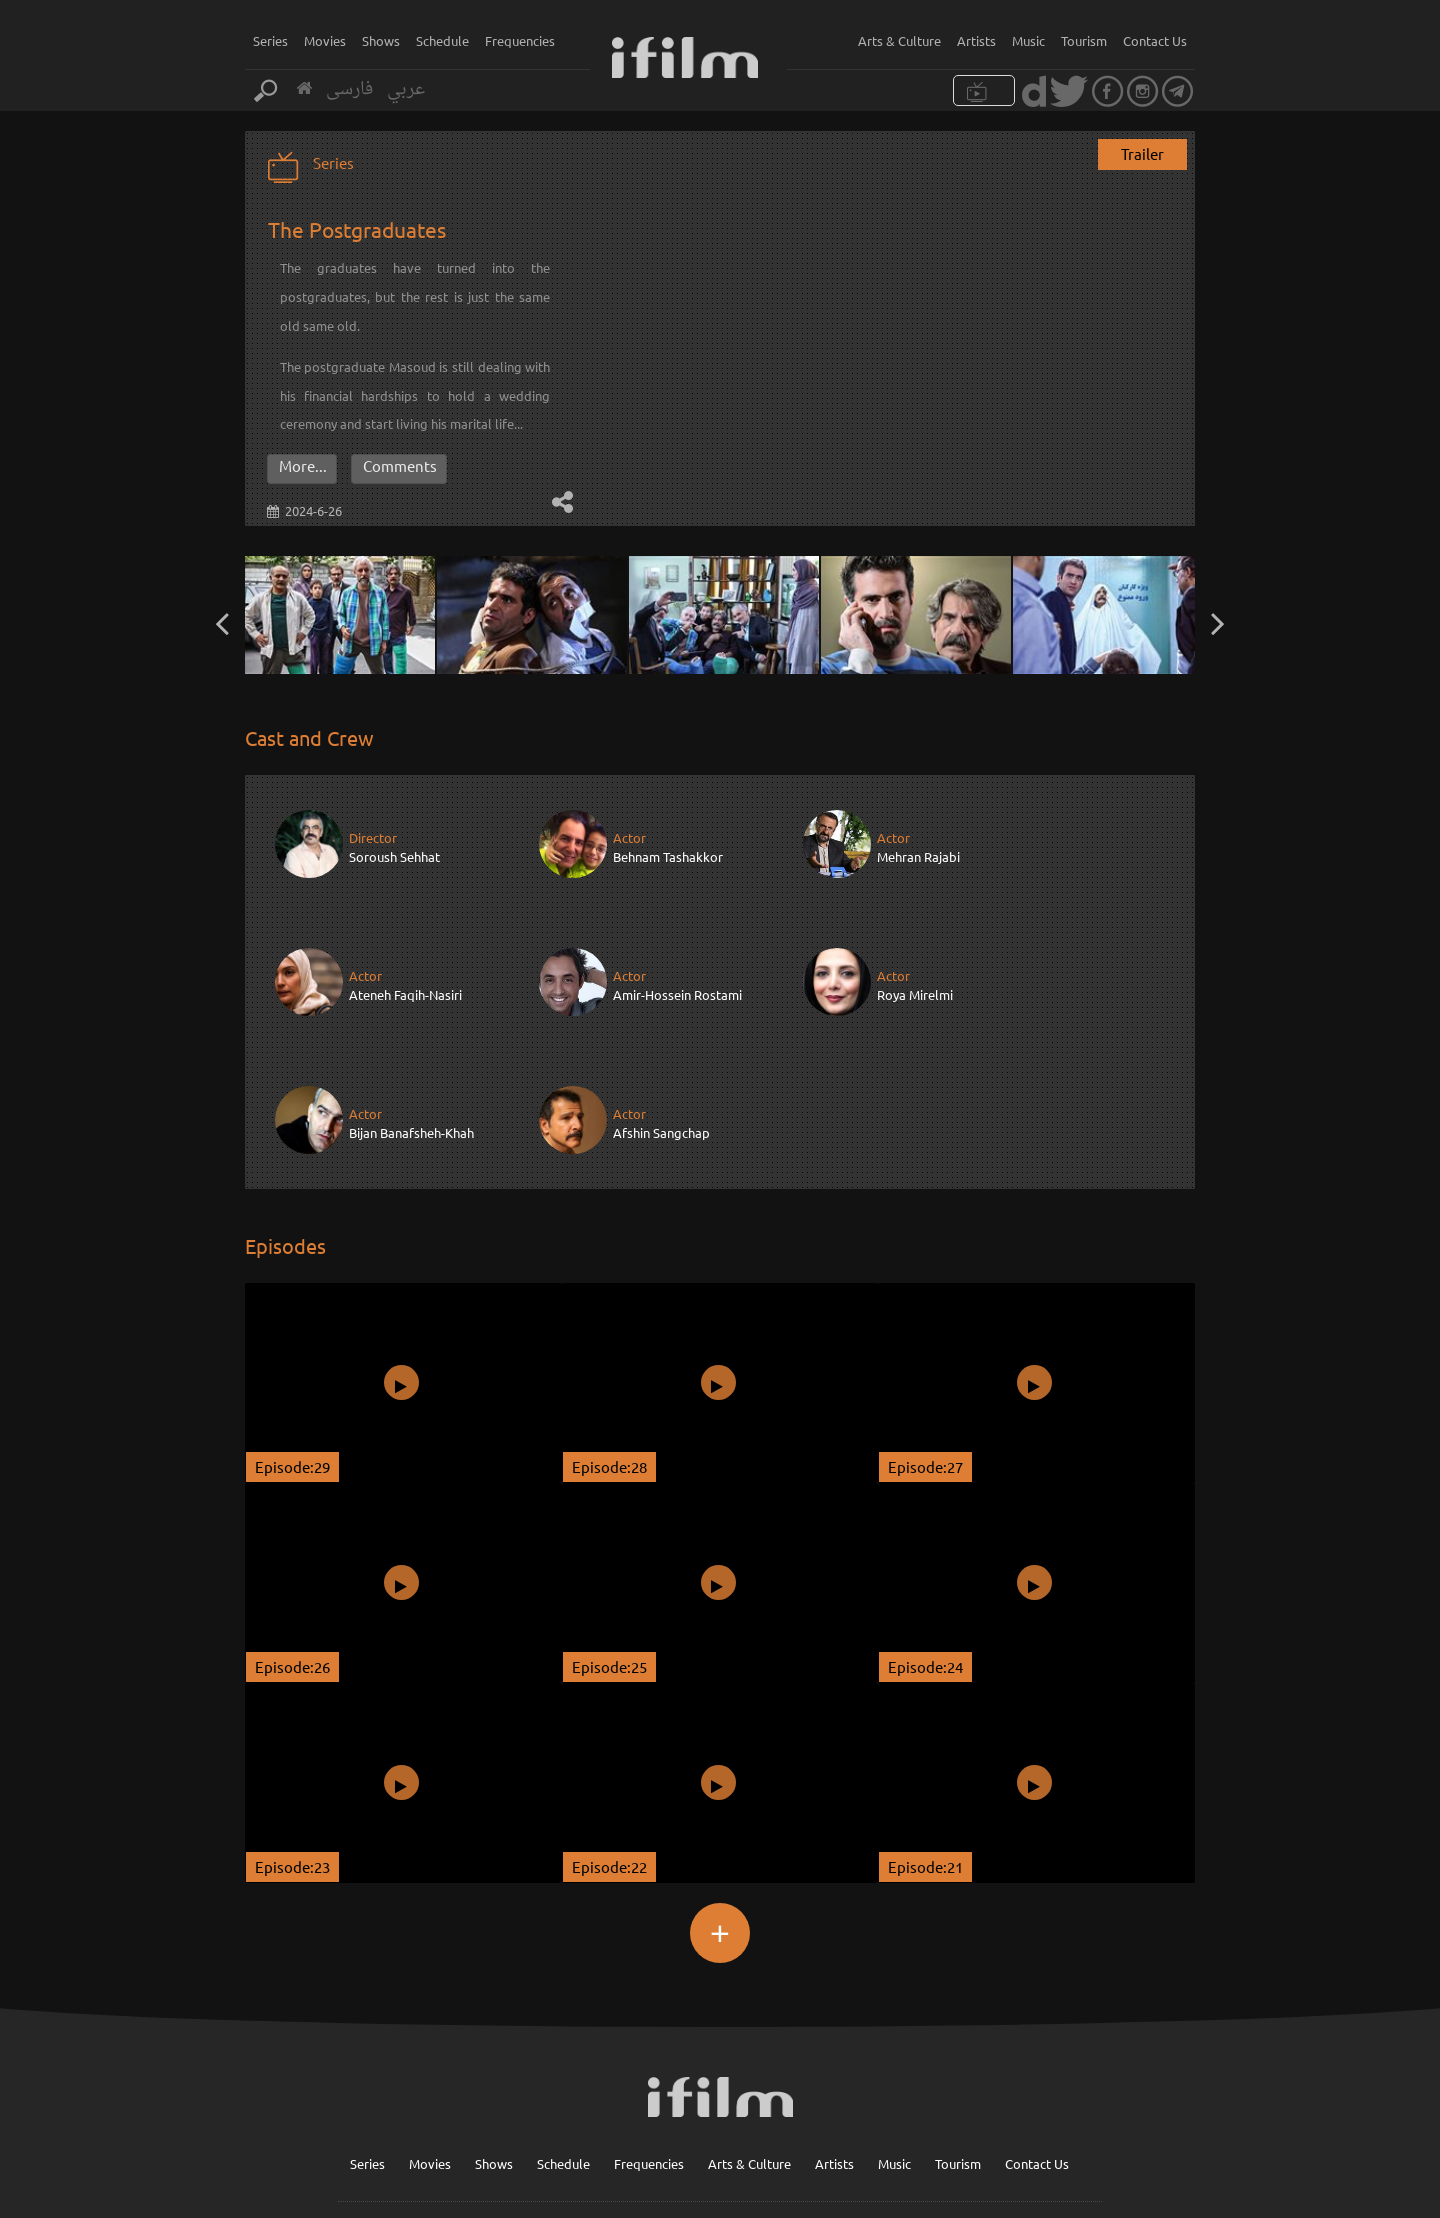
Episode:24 (925, 1527)
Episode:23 (292, 1727)
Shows (381, 40)
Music (1028, 40)
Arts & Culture (899, 40)
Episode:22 (609, 1727)
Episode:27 (925, 1327)
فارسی (349, 89)
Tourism (1084, 40)
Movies (325, 40)
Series (270, 40)
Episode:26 (292, 1527)
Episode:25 (609, 1527)
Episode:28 (609, 1327)
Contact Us (1155, 40)
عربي (406, 89)
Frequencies (520, 40)
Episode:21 (925, 1727)
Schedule (442, 40)
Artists (976, 40)
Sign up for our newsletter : (752, 2120)
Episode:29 (292, 1327)
